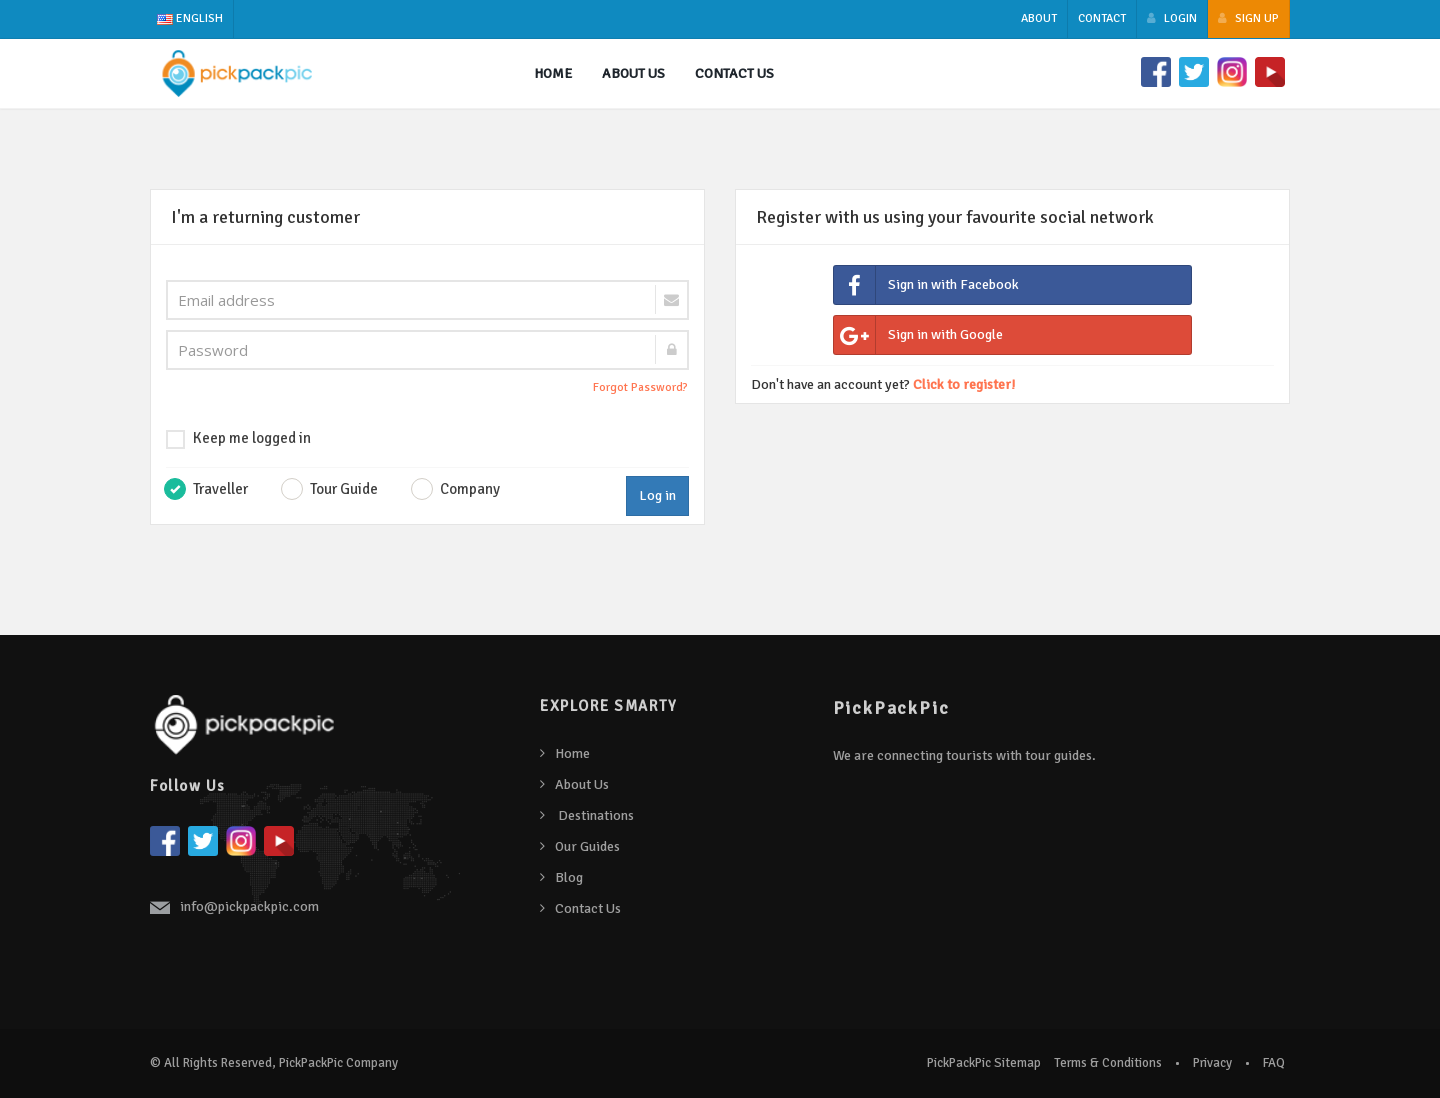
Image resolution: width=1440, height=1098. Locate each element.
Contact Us (734, 73)
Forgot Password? (640, 387)
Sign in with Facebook (926, 285)
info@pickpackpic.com (249, 906)
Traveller (210, 489)
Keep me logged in (238, 439)
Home (553, 73)
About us (633, 73)
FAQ (1274, 1063)
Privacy (1212, 1063)
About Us (582, 784)
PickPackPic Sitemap (984, 1063)
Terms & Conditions (1108, 1063)
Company (470, 489)
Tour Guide (344, 489)
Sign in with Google (918, 335)
